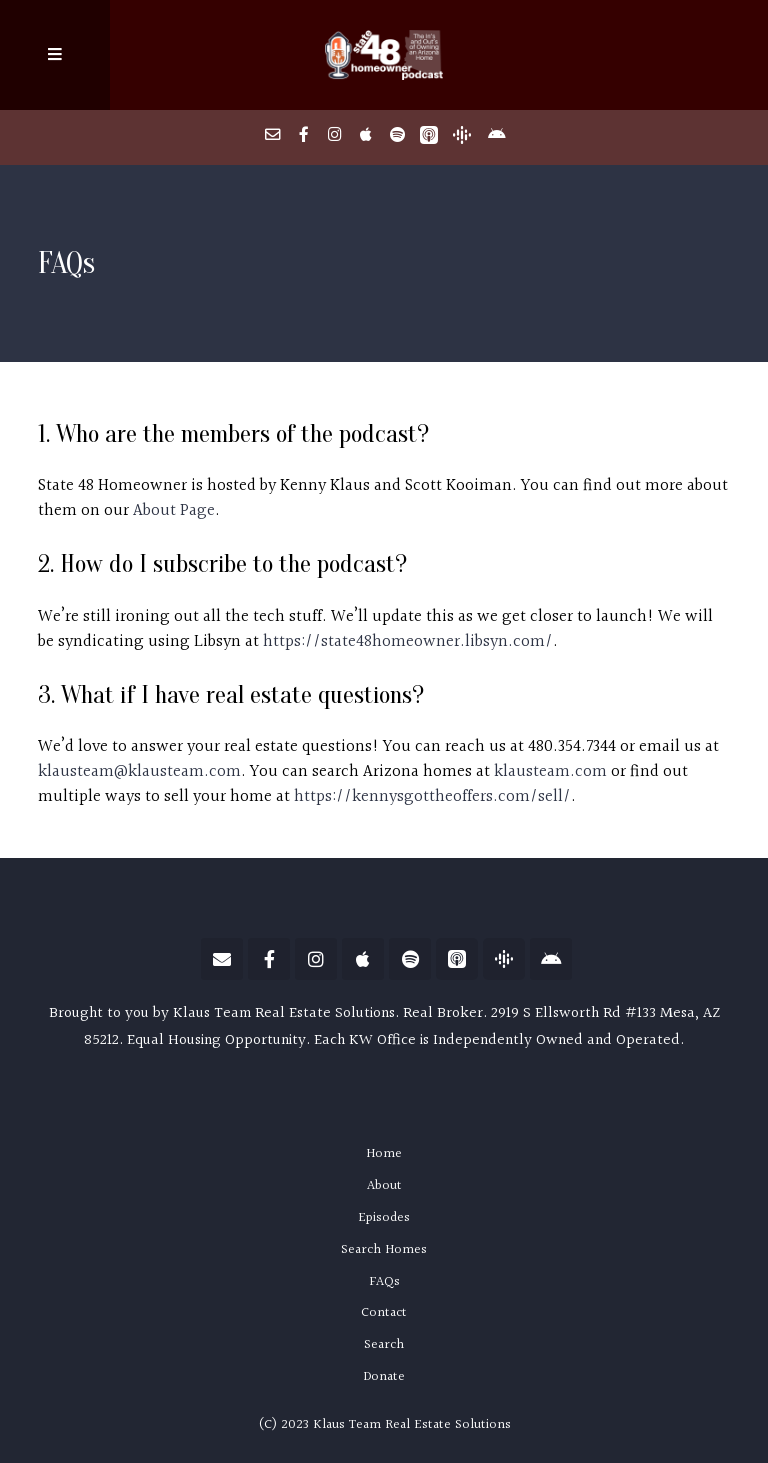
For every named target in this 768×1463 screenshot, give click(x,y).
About (384, 1186)
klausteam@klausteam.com (139, 772)
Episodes (384, 1218)
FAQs (384, 1282)
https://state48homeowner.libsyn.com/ (408, 642)
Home (384, 1154)
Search (384, 1345)
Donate (384, 1377)
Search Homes (384, 1250)
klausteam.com (550, 772)
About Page (174, 511)
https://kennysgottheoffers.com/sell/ (432, 797)
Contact (384, 1313)
